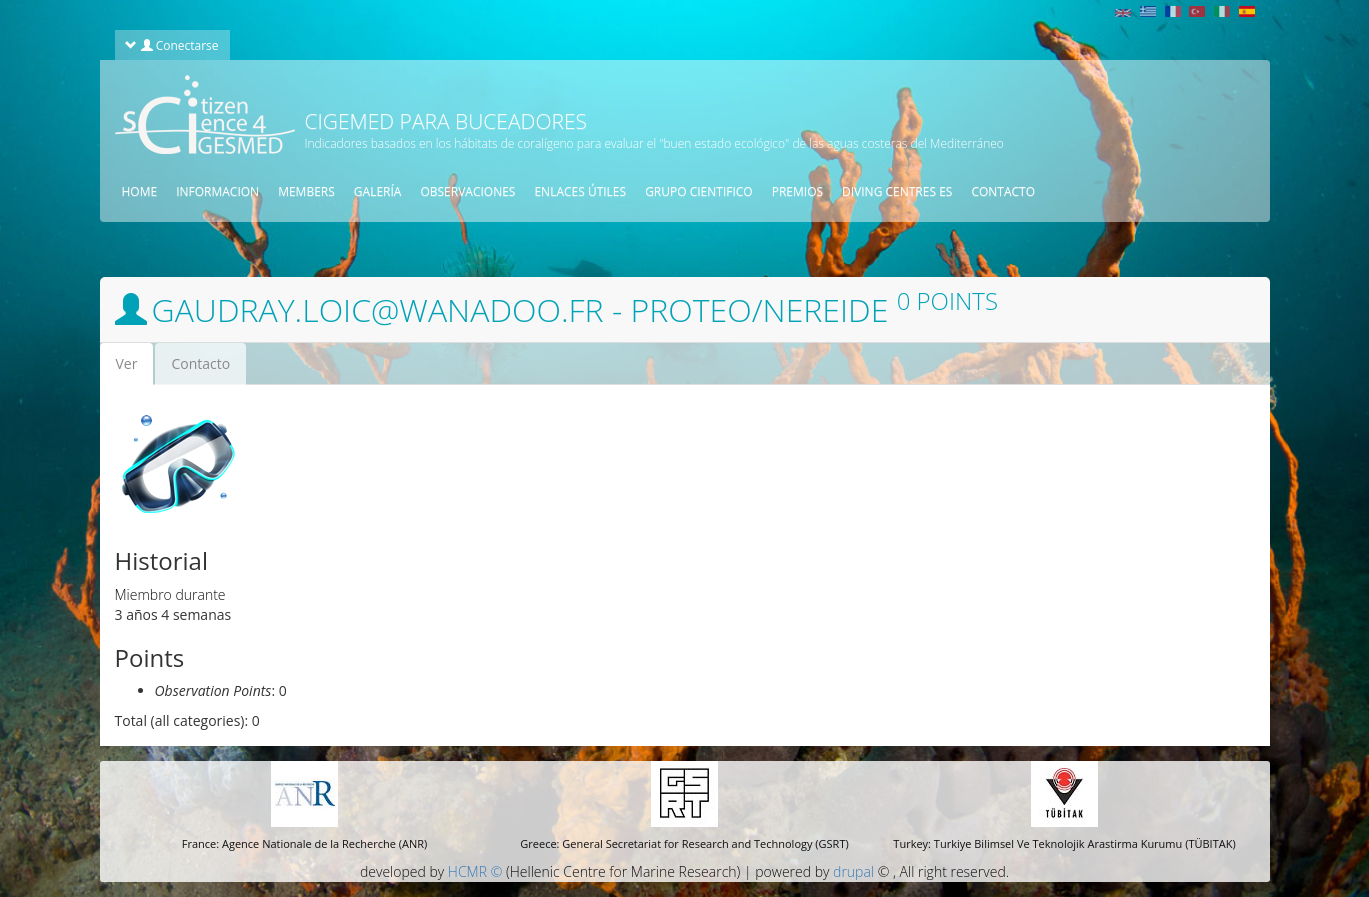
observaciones (467, 191)
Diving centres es (897, 191)
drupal (853, 871)
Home (140, 191)
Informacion (217, 191)
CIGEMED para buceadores (446, 121)
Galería (378, 191)
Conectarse (171, 45)
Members (306, 191)
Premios (797, 191)
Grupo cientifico (699, 191)
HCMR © (475, 871)
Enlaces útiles (580, 191)
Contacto (200, 363)
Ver (135, 369)
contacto (1003, 191)
